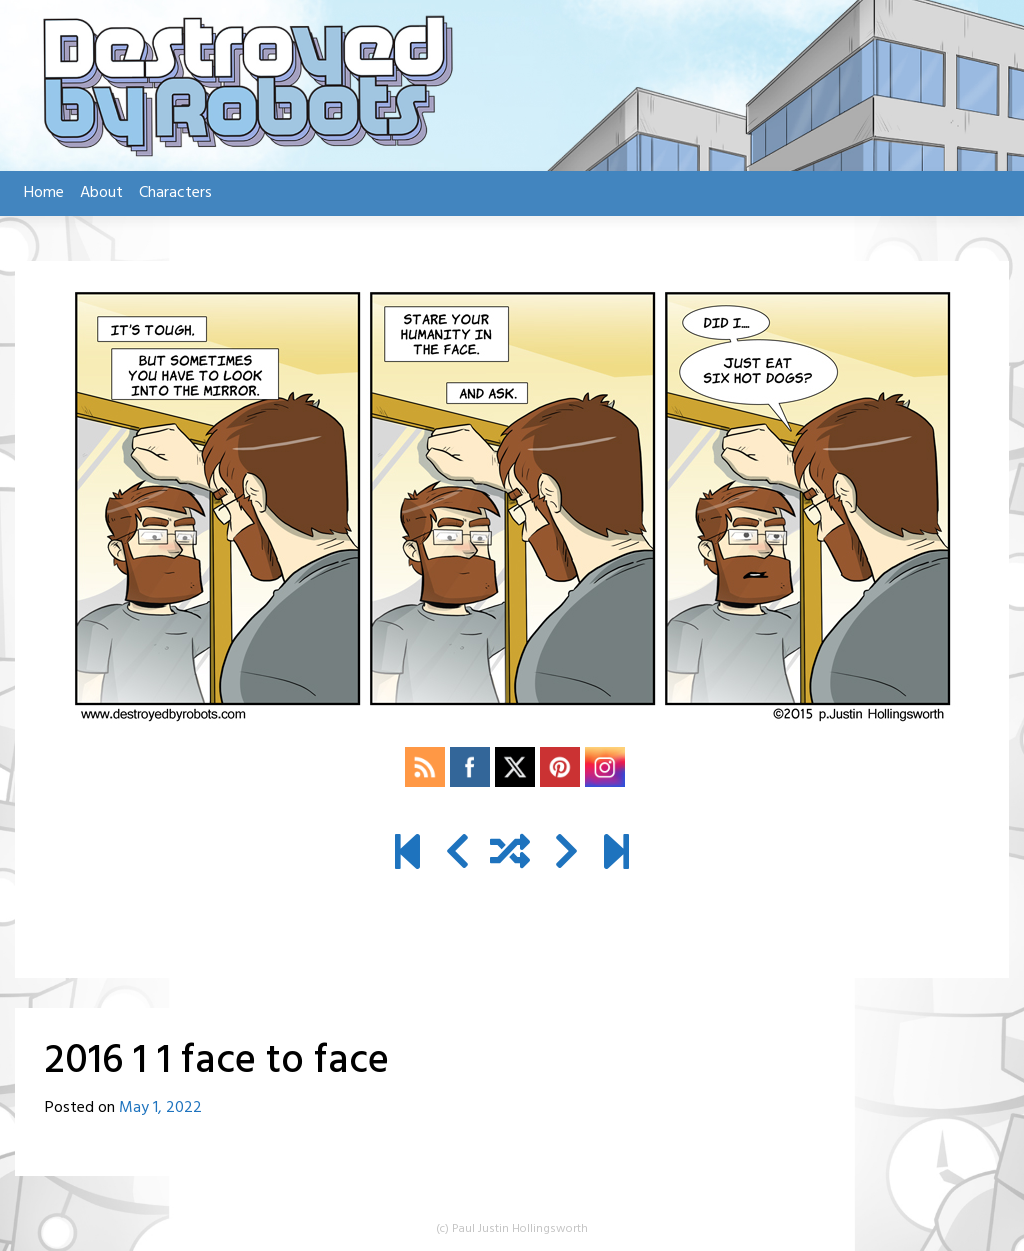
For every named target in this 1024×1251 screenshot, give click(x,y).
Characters (175, 193)
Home (44, 193)
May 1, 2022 (160, 1108)
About (101, 193)
